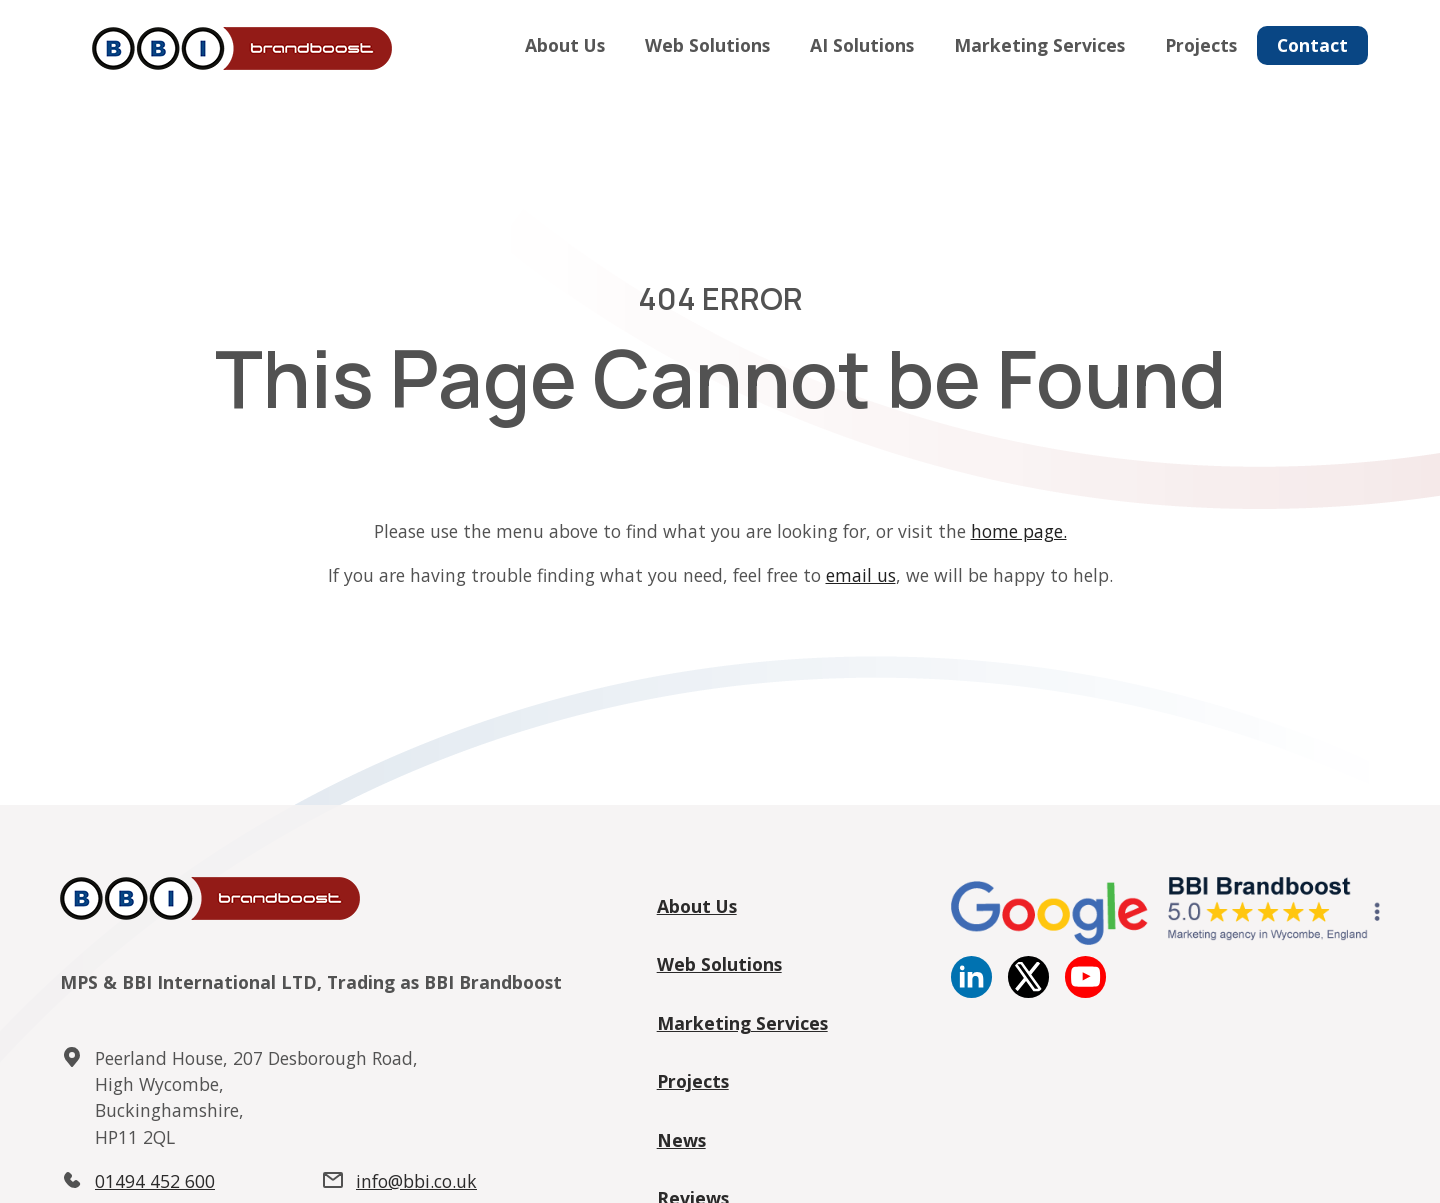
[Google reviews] (1165, 939)
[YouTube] (1085, 991)
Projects (1201, 45)
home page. (1019, 531)
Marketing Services (1039, 45)
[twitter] (1028, 991)
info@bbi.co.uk (416, 1181)
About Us (565, 45)
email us (861, 575)
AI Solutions (862, 45)
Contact (1312, 45)
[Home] (237, 49)
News (681, 1140)
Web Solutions (707, 45)
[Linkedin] (971, 991)
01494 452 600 (155, 1181)
